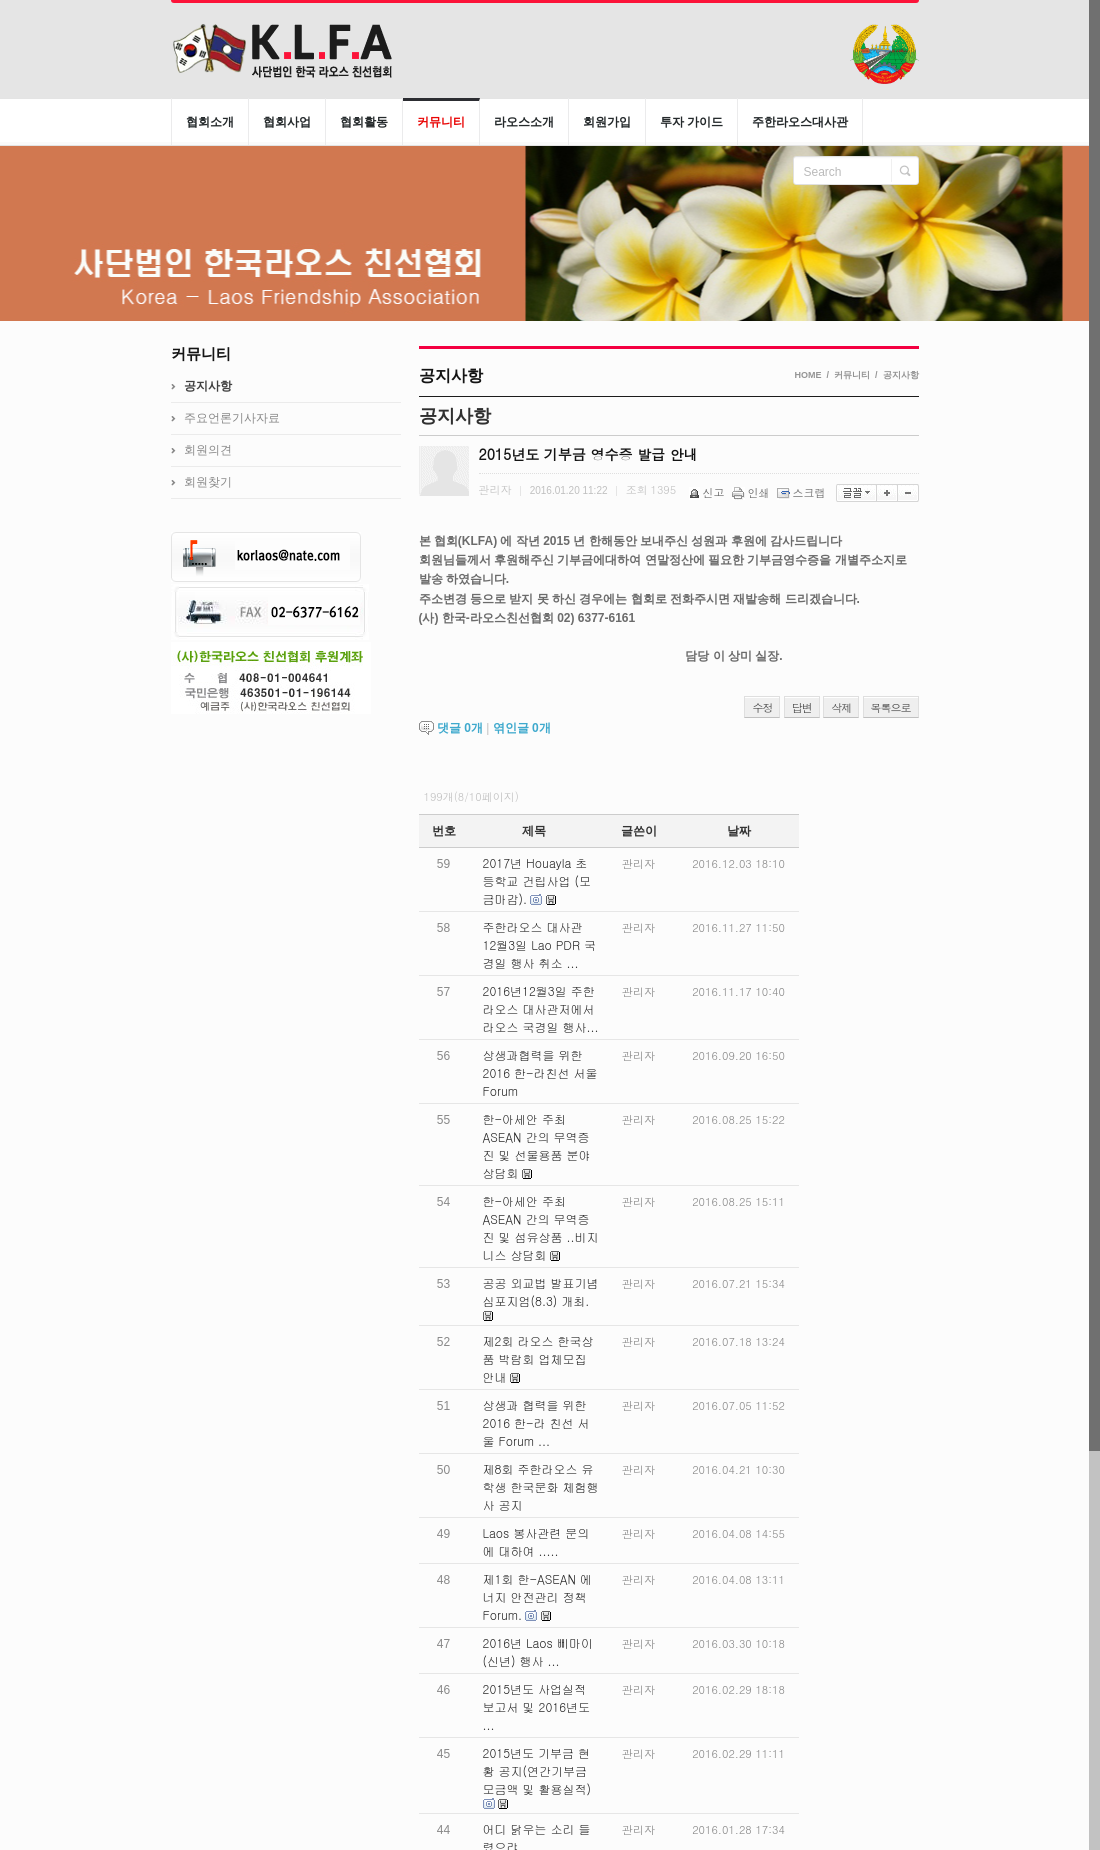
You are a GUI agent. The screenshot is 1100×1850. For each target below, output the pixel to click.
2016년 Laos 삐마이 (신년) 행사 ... (538, 1651)
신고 (708, 492)
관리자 (638, 863)
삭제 (841, 707)
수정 (762, 707)
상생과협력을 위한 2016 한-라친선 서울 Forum (540, 1072)
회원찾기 (208, 482)
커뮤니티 (852, 375)
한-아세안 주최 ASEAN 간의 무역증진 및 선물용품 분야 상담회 (537, 1145)
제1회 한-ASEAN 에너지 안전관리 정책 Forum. (537, 1596)
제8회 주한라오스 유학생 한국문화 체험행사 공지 (541, 1486)
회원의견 (208, 450)
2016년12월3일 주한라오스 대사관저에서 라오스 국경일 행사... (541, 1008)
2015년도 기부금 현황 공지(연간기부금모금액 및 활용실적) (537, 1770)
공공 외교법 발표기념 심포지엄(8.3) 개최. (541, 1291)
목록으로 (891, 707)
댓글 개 (460, 728)
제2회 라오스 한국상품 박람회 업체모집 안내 (538, 1358)
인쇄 (752, 492)
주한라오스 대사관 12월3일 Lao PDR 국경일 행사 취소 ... (539, 944)
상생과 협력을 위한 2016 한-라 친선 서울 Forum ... (536, 1422)
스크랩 (803, 492)
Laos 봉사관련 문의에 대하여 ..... (536, 1541)
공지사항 (901, 375)
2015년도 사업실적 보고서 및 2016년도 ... (537, 1706)
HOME (807, 375)
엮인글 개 (522, 728)
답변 (802, 707)
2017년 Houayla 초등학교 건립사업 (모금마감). (537, 880)
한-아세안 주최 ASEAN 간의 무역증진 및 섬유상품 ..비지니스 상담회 (541, 1227)
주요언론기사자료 (232, 418)
